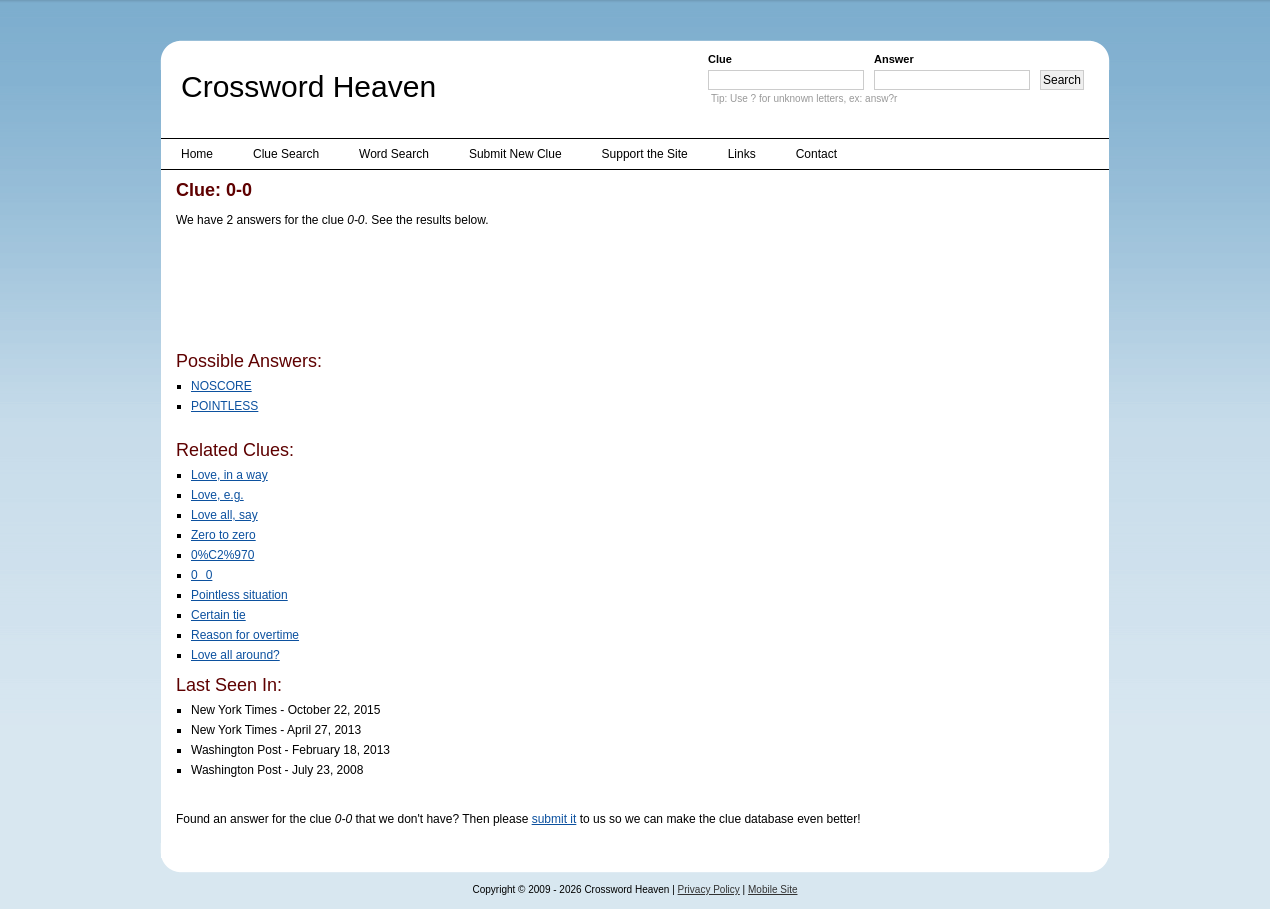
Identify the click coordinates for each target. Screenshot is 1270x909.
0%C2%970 (222, 555)
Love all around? (235, 655)
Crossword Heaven (308, 86)
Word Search (394, 154)
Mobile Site (772, 889)
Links (742, 154)
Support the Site (645, 154)
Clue (720, 59)
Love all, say (224, 515)
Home (197, 154)
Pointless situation (239, 595)
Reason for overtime (245, 635)
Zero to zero (223, 535)
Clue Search (286, 154)
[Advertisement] (540, 293)
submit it (554, 819)
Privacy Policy (709, 889)
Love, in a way (229, 475)
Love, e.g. (217, 495)
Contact (816, 154)
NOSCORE (221, 386)
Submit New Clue (515, 154)
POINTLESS (224, 406)
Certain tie (218, 615)
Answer (894, 59)
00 (201, 575)
